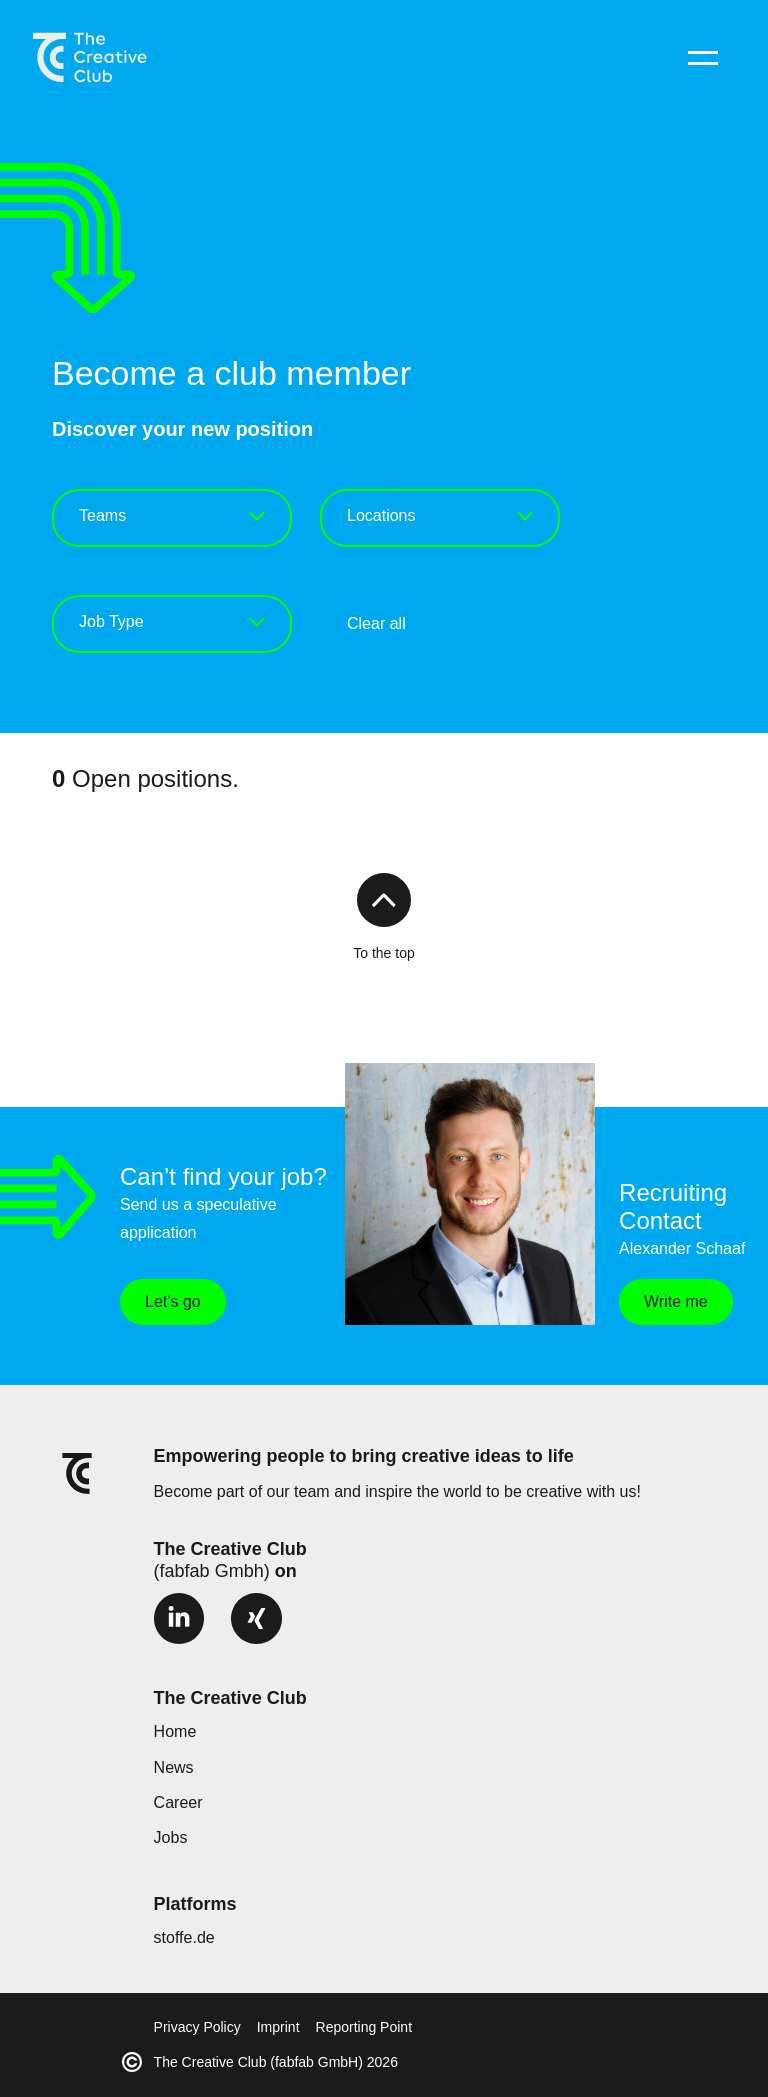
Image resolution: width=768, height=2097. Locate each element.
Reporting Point (364, 2027)
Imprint (278, 2027)
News (174, 1767)
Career (178, 1802)
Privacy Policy (197, 2027)
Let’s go (173, 1301)
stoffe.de (184, 1937)
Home (175, 1731)
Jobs (171, 1837)
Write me (676, 1301)
